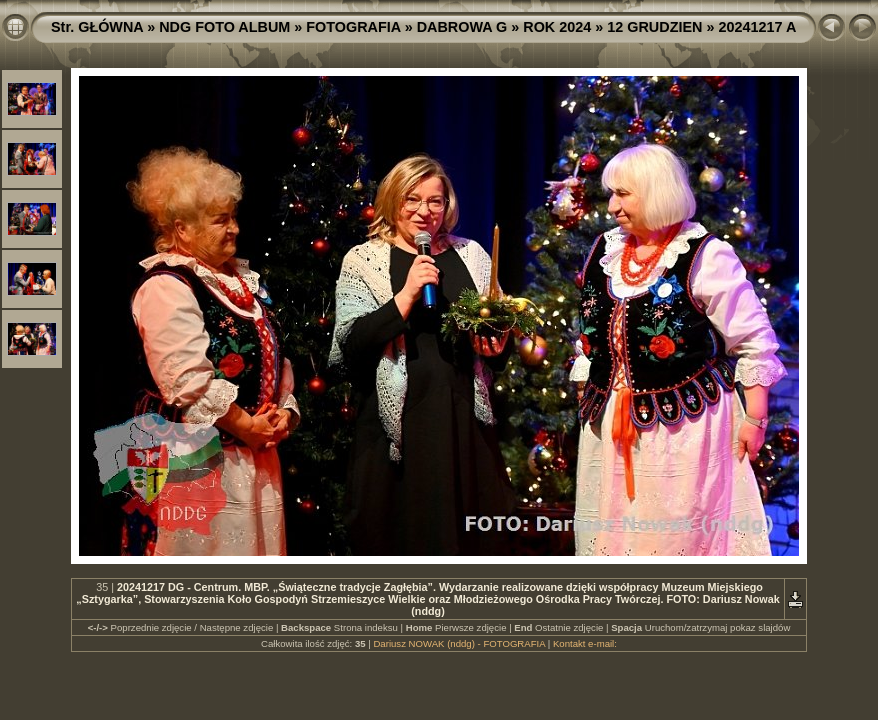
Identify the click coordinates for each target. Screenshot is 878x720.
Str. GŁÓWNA (97, 27)
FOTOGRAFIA (353, 27)
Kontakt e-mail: (585, 643)
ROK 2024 (557, 27)
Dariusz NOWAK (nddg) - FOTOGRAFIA (459, 643)
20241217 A (757, 27)
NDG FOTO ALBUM (224, 27)
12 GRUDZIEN (654, 27)
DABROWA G (462, 27)
